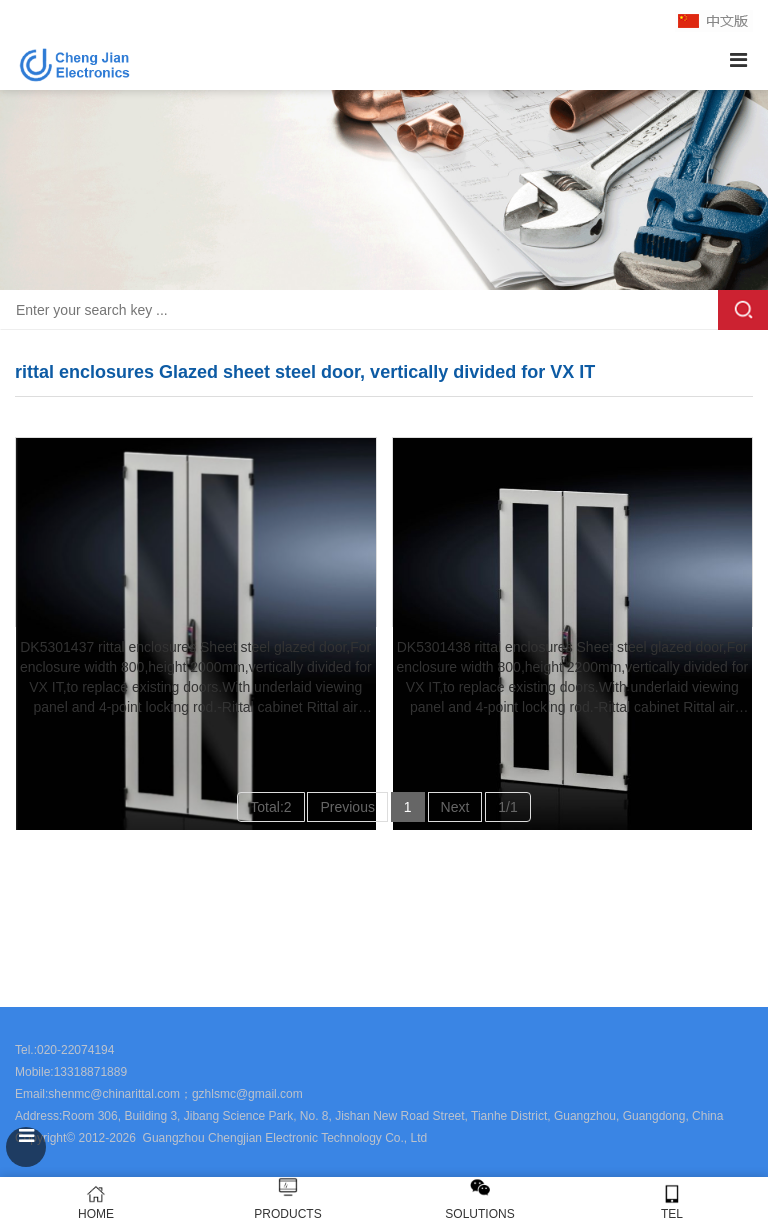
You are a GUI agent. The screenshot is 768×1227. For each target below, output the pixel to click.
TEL (672, 1202)
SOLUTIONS (479, 1214)
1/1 (507, 807)
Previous (347, 807)
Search (743, 310)
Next (455, 807)
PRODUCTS (287, 1214)
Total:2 (270, 807)
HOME (96, 1202)
